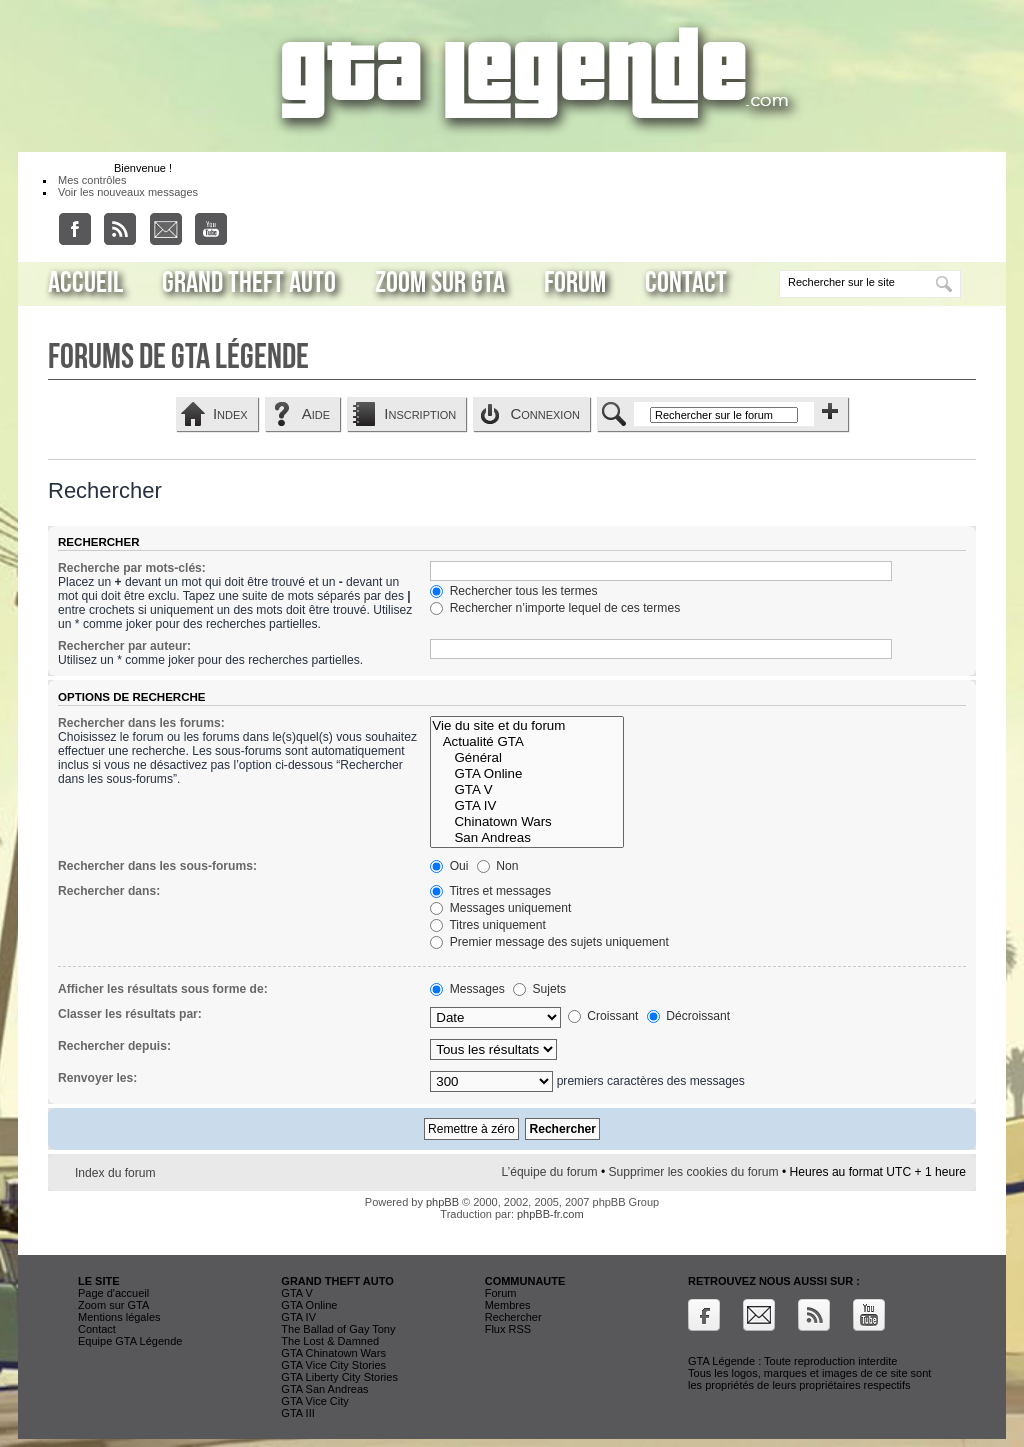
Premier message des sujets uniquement (549, 942)
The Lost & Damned (330, 1341)
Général (526, 758)
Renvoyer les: (97, 1078)
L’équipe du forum (549, 1172)
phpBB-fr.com (550, 1214)
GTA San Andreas (324, 1389)
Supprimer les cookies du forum (694, 1172)
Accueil (85, 283)
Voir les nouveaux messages (128, 192)
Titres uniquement (488, 925)
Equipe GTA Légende (130, 1341)
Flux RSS (508, 1329)
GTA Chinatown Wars (333, 1353)
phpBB (442, 1202)
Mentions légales (119, 1317)
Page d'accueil (113, 1293)
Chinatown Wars (526, 822)
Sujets (539, 989)
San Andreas (526, 838)
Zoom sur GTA (440, 283)
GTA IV (526, 806)
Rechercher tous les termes (513, 591)
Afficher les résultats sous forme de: (163, 989)
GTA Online (526, 774)
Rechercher (513, 1317)
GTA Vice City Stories (333, 1365)
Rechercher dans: (109, 891)
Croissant (603, 1016)
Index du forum (115, 1173)
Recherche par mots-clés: (132, 568)
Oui (449, 866)
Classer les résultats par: (130, 1014)
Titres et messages (490, 891)
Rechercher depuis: (114, 1046)
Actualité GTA (526, 742)
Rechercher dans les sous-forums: (157, 866)
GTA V (526, 790)
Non (498, 866)
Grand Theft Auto (249, 283)
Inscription (420, 413)
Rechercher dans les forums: (141, 723)
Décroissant (688, 1016)
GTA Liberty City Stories (339, 1377)
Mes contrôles (92, 180)
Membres (508, 1305)
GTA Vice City (314, 1401)
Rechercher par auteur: (124, 646)
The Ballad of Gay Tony (338, 1329)
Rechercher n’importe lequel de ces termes (555, 608)
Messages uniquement (500, 908)
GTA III (297, 1413)
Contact (686, 283)
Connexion (545, 413)
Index (230, 413)
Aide (316, 413)
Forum (575, 283)
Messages (467, 989)
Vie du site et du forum (526, 726)
